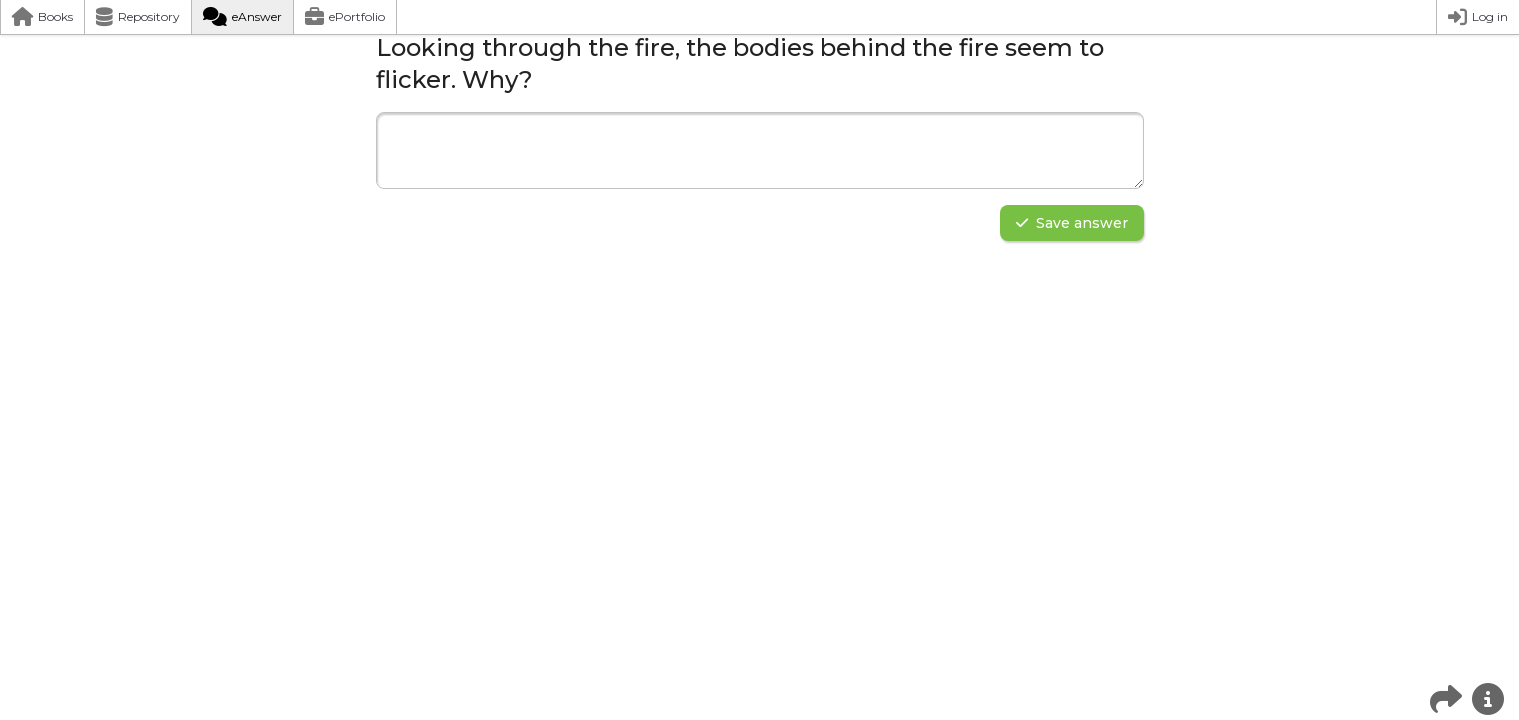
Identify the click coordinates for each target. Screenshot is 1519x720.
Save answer (1072, 223)
